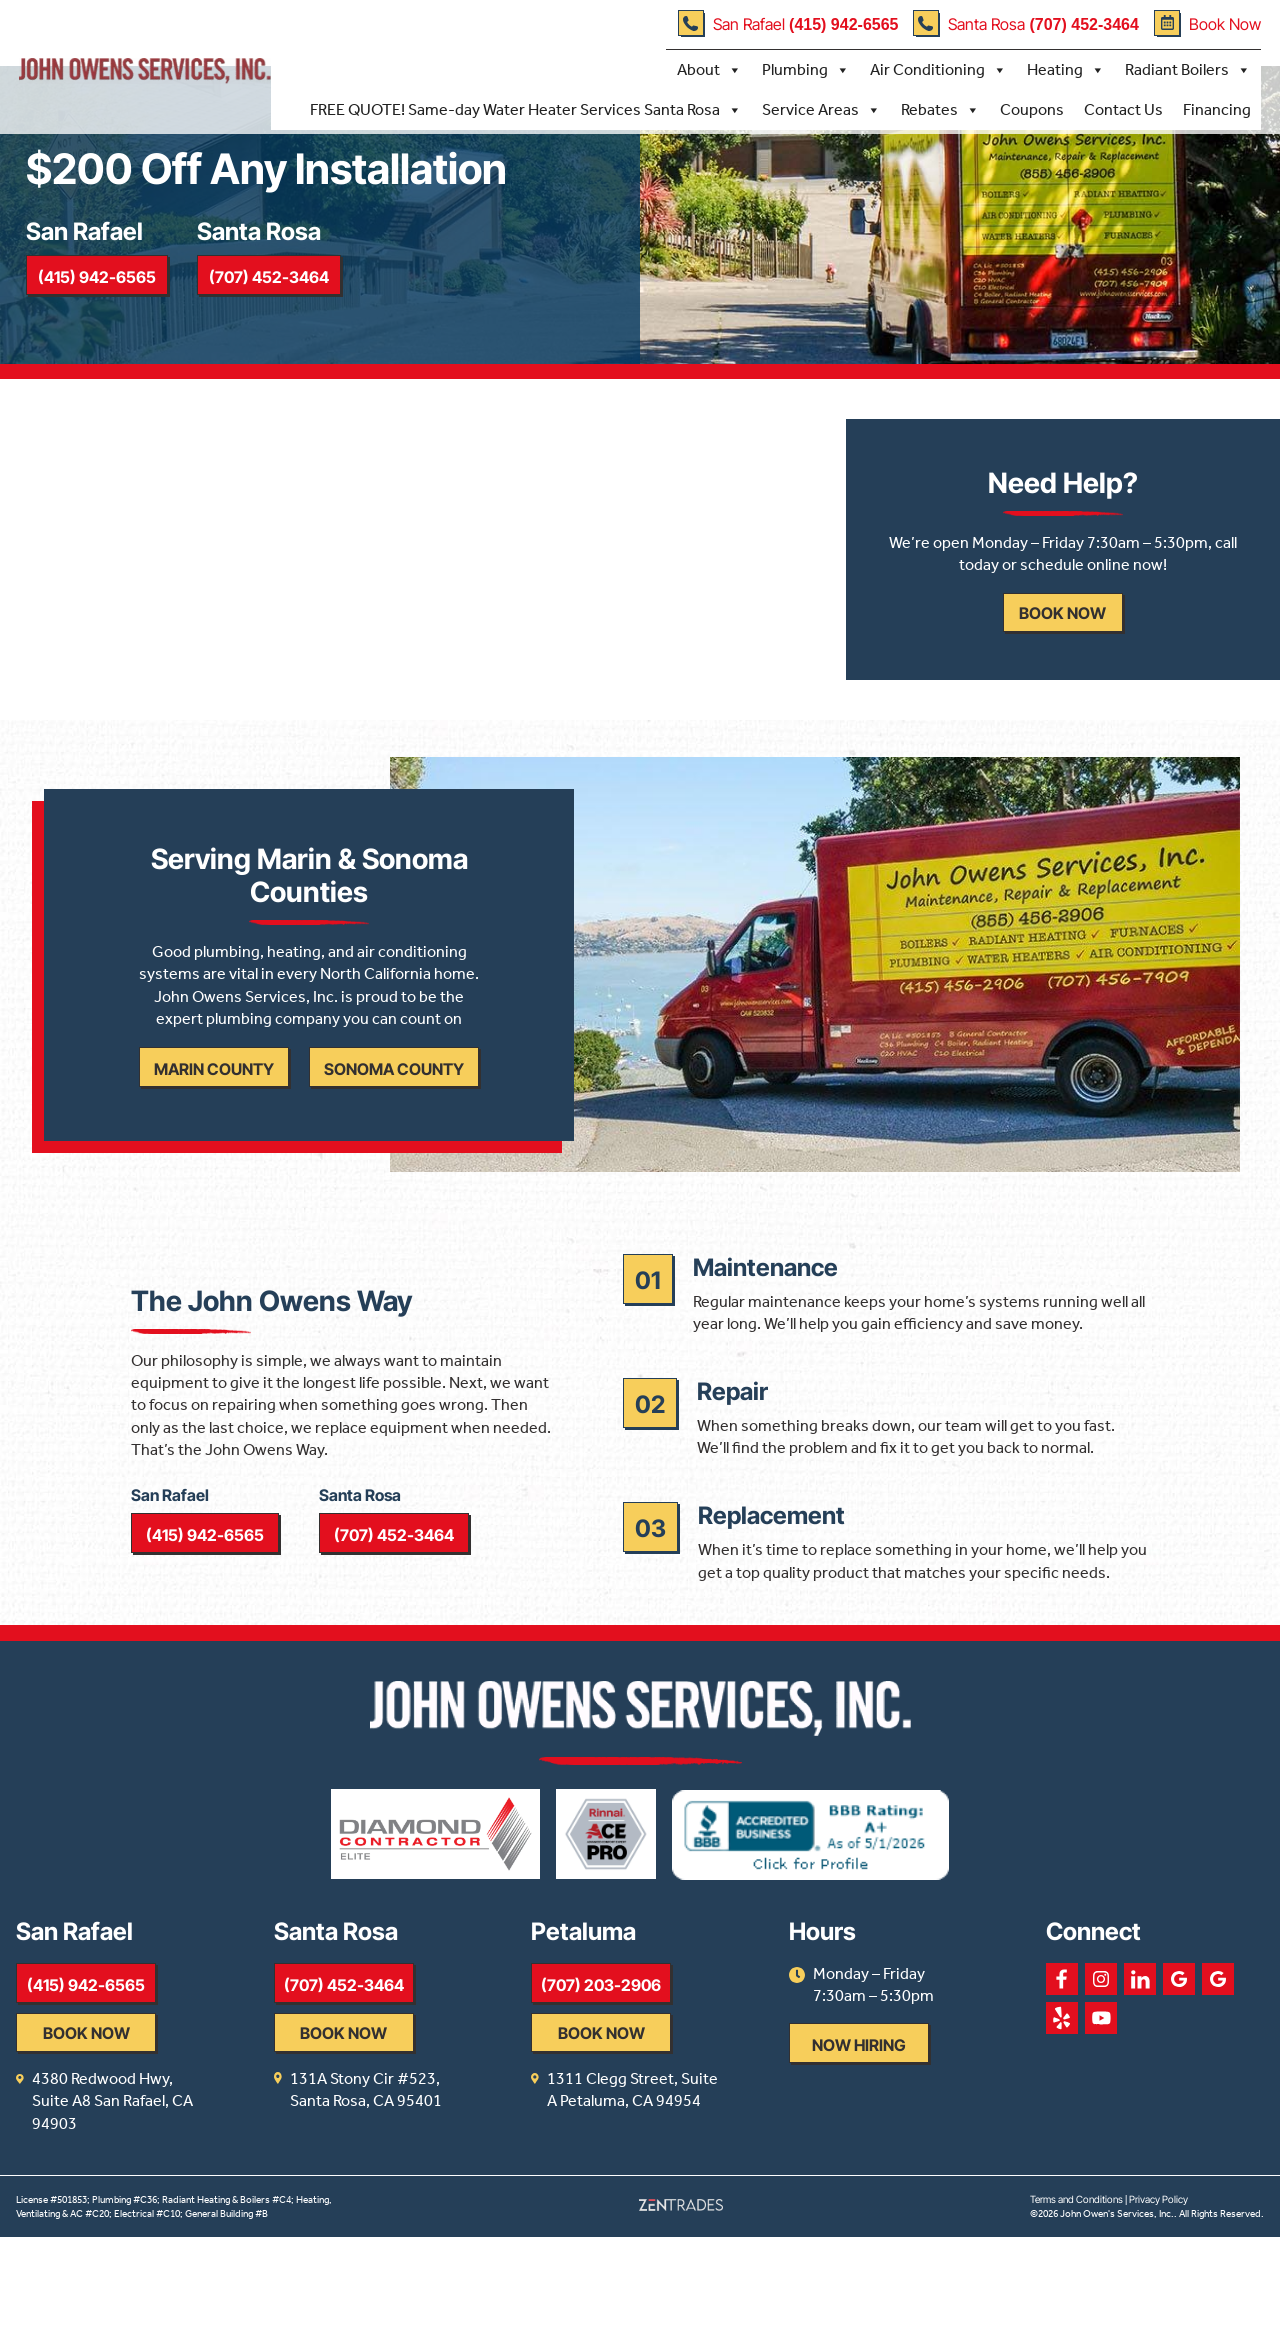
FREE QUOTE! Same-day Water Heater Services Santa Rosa (525, 109)
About (708, 69)
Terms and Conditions (1076, 2288)
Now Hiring (944, 2157)
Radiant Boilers (1187, 69)
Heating (1065, 69)
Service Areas (820, 109)
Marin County (210, 1130)
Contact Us (1122, 108)
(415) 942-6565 (102, 298)
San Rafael (787, 23)
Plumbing (805, 69)
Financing (1216, 108)
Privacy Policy (1158, 2288)
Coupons (1031, 108)
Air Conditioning (937, 69)
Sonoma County (390, 1130)
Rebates (939, 109)
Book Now (1206, 23)
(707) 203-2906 (658, 2096)
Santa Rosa (1025, 23)
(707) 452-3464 (285, 298)
